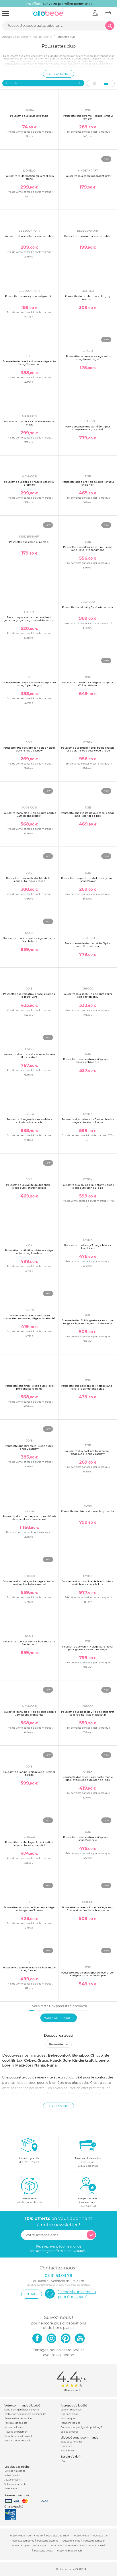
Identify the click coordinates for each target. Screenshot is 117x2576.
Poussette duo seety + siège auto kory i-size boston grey (87, 995)
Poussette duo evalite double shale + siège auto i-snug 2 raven (29, 880)
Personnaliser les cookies (18, 2418)
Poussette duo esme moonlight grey (87, 175)
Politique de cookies (15, 2423)
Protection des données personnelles (25, 2414)
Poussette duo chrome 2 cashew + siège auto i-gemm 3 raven (29, 1909)
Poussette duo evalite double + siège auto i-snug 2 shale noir (29, 363)
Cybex (30, 2060)
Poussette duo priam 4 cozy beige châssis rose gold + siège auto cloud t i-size (87, 749)
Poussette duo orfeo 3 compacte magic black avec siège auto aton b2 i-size (88, 1778)
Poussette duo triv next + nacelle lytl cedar (87, 1511)
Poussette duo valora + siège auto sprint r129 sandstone (87, 684)
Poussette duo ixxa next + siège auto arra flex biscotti (29, 1643)
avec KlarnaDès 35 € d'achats (88, 2152)
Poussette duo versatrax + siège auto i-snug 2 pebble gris (87, 1061)
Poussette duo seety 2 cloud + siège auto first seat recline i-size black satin (87, 1909)
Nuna (52, 2065)
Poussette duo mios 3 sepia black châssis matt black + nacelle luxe (88, 1583)
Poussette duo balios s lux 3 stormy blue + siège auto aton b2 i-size (87, 1186)
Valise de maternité (15, 2484)
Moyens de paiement (16, 2431)
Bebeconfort (59, 2055)
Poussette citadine (47, 2540)
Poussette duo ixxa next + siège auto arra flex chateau (29, 940)
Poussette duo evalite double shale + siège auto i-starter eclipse (29, 1186)
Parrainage (10, 2488)
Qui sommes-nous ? (72, 2409)
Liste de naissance (14, 2470)
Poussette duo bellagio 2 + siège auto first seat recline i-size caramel (29, 1583)
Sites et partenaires (71, 2441)
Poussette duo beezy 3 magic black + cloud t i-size (87, 1247)
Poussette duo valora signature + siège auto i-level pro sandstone (87, 548)
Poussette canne (70, 2540)
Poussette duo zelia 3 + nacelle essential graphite (29, 483)
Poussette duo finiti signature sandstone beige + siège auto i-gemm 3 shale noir (87, 1322)
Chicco (96, 2055)
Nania (39, 2065)
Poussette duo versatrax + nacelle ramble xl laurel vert (29, 995)
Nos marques (68, 2418)
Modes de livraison (14, 2427)
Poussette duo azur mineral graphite (87, 236)
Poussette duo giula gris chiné (29, 115)
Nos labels (66, 2446)
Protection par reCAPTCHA (71, 2569)
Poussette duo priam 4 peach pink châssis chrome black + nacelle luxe (29, 1518)
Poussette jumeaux (94, 2540)
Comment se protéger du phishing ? (81, 2427)
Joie (67, 2060)
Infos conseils (12, 2475)
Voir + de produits (58, 2017)
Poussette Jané (96, 2545)
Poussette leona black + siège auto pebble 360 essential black (29, 814)
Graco (42, 2060)
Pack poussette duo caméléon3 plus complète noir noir (88, 945)
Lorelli (8, 2065)
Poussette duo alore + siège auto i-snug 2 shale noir (88, 483)
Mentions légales (70, 2423)
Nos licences (68, 2450)
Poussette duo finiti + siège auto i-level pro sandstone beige (29, 1387)
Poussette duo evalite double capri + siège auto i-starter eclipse (88, 814)
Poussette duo (81, 2535)
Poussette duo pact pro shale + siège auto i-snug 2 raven (87, 880)
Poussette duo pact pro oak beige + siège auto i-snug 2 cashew (29, 749)
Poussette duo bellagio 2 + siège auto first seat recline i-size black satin (87, 1713)
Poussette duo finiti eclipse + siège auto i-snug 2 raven (29, 1969)
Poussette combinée (22, 2540)
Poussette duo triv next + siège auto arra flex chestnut (29, 1055)
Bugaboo (80, 2055)
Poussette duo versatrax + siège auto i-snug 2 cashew (87, 1839)
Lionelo (102, 2060)
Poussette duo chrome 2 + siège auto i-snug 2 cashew (29, 1447)
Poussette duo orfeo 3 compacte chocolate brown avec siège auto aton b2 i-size (29, 1318)
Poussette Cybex (43, 2550)
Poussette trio (58, 2044)
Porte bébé (56, 2545)
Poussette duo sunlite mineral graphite (29, 236)
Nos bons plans (69, 2414)
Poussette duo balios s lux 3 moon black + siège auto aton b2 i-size (88, 1121)
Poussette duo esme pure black (29, 541)
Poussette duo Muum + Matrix (26, 2535)
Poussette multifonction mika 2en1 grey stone (29, 177)
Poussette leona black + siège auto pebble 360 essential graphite (29, 1713)
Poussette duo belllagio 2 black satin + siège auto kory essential (29, 1844)
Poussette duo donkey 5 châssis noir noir (87, 607)
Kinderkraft (83, 2060)
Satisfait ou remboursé (17, 2440)
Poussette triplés (20, 2545)
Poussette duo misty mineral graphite (29, 296)
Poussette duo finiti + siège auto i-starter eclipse (29, 1773)
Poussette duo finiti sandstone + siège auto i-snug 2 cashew (29, 1252)
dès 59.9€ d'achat (29, 2152)
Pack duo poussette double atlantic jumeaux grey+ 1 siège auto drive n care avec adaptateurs (29, 620)
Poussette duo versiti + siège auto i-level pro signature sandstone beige (87, 1648)
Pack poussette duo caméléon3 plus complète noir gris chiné (88, 428)
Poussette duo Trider (58, 2535)
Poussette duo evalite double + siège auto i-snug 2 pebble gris (29, 684)
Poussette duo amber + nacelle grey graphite (88, 298)
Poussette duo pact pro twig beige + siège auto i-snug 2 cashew (87, 1452)
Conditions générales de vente (21, 2409)
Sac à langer (40, 2545)
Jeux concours (12, 2479)
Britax (17, 2060)
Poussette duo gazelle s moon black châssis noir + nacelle (29, 1121)
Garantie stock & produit (18, 2436)
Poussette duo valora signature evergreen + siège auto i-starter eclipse (87, 1974)
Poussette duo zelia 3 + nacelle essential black (29, 423)
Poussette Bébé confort (69, 2550)
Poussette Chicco (75, 2545)
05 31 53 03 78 (88, 2206)
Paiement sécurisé (16, 2495)
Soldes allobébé (69, 2431)
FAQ (63, 2460)
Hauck (56, 2060)
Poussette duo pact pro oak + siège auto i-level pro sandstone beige (87, 1387)
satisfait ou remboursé (29, 2190)
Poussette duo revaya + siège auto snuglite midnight (87, 358)
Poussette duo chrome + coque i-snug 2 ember (88, 117)
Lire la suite (58, 73)
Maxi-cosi (24, 2065)
